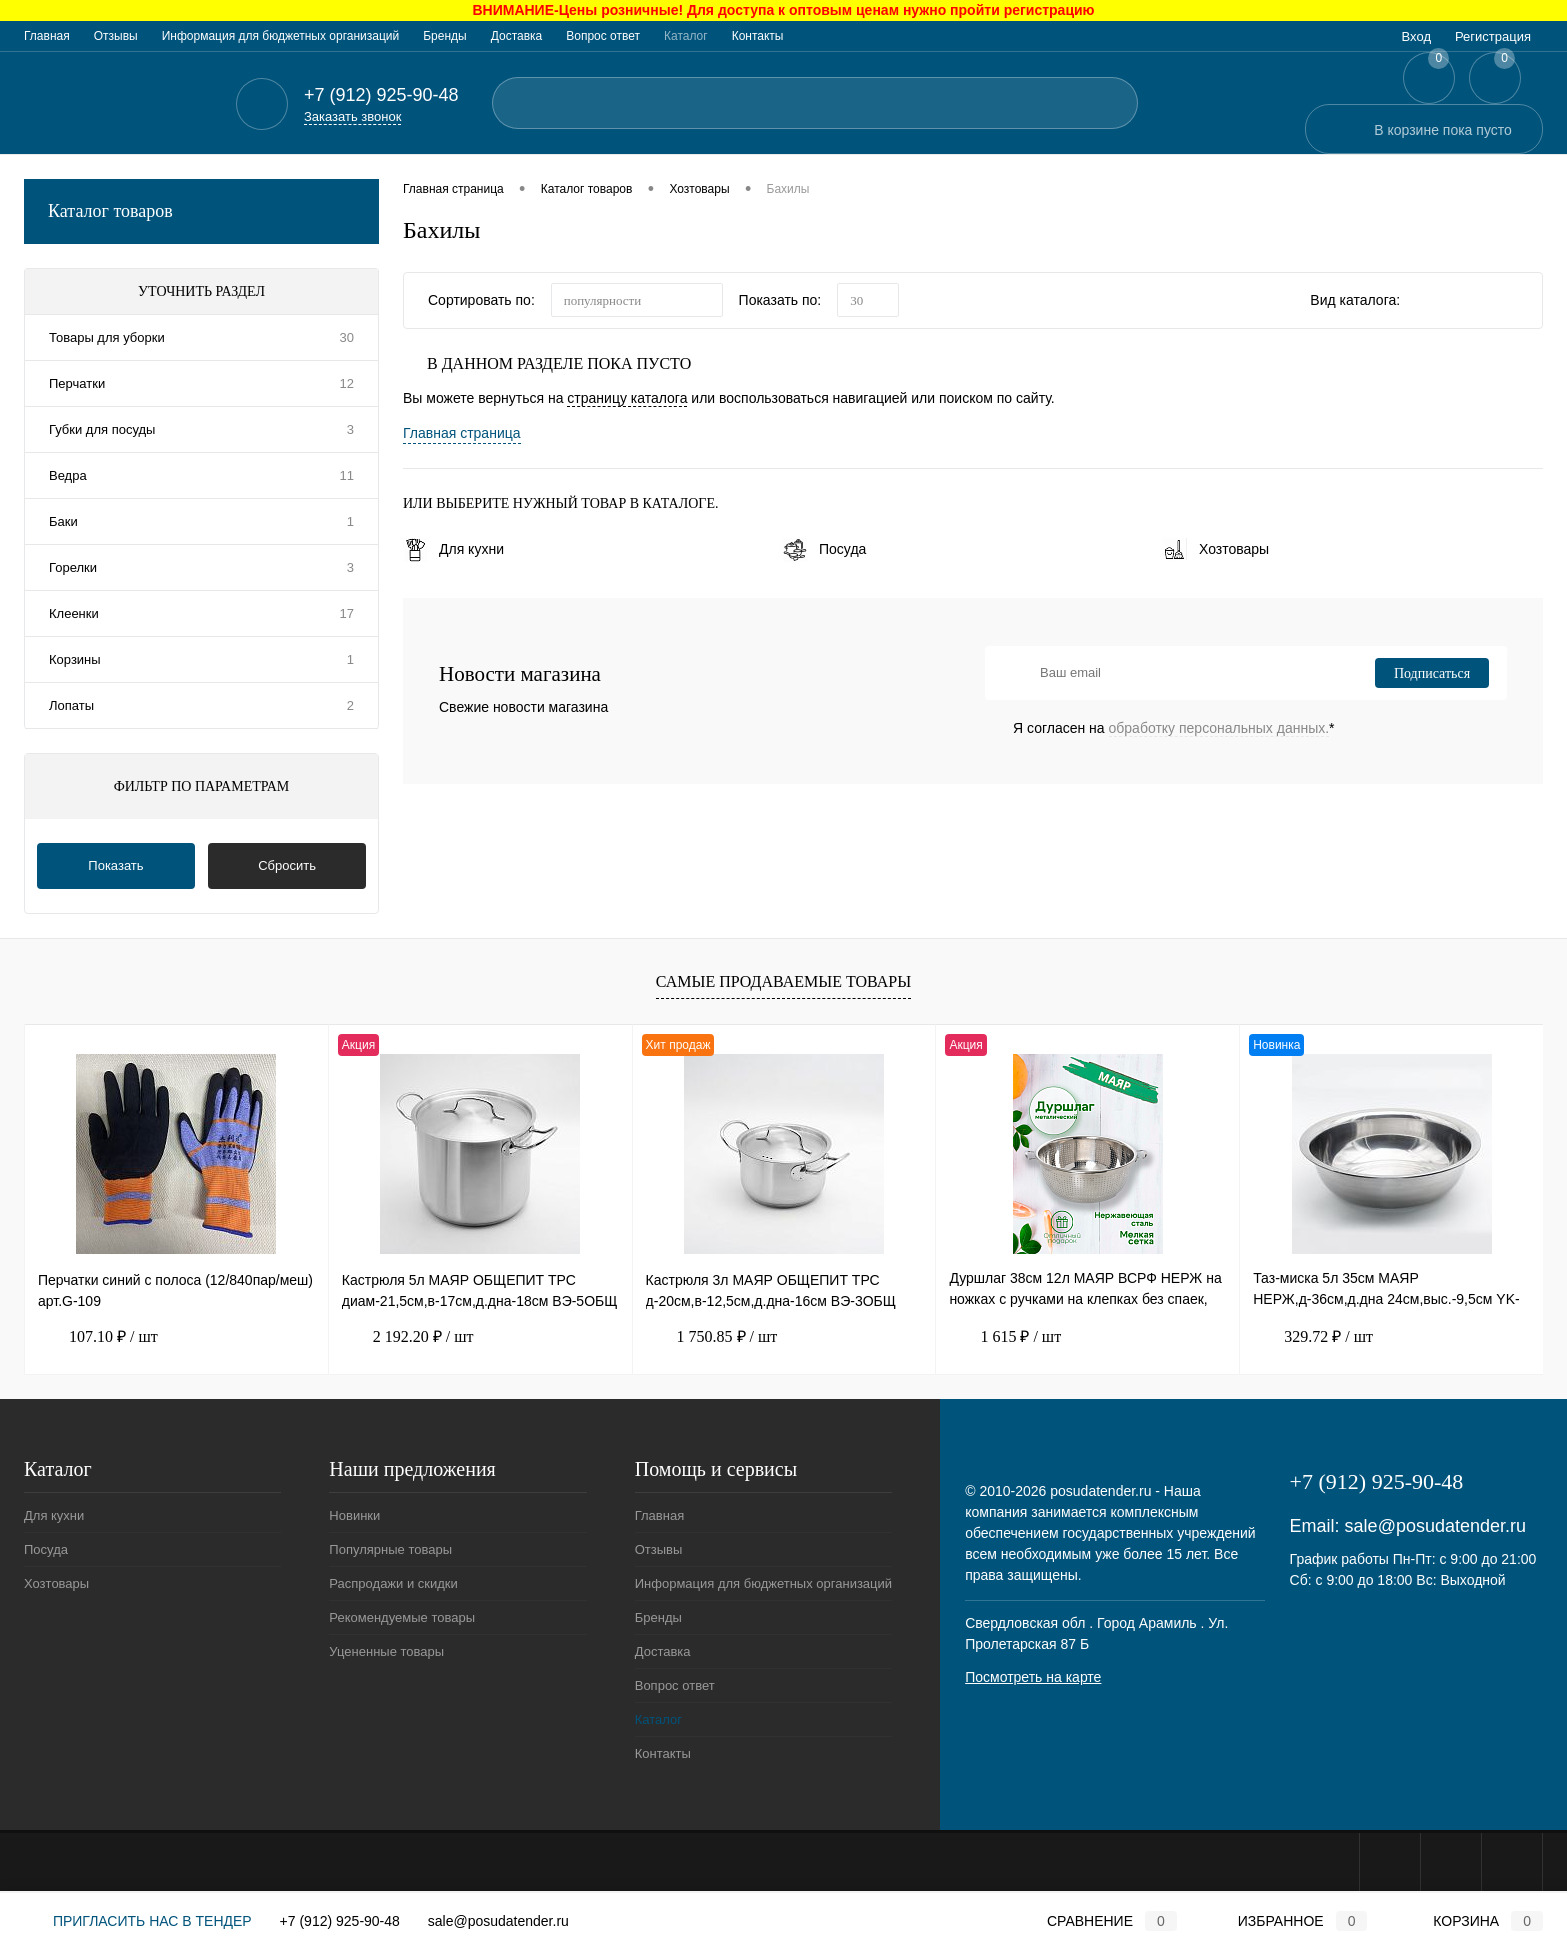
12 (347, 383)
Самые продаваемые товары (783, 981)
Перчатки (77, 383)
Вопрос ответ (603, 36)
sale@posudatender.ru (1435, 1526)
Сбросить (287, 865)
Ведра (68, 475)
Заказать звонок (352, 116)
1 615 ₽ (1005, 1337)
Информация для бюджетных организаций (281, 36)
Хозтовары (1216, 549)
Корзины (75, 659)
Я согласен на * (1174, 728)
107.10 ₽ (98, 1337)
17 (347, 613)
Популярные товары (390, 1549)
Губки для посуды (102, 429)
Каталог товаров (201, 211)
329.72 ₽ (1313, 1337)
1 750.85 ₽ (712, 1337)
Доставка (517, 36)
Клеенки (74, 613)
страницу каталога (627, 398)
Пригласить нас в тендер (138, 1921)
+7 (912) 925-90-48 (340, 1921)
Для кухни (453, 549)
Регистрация (1493, 36)
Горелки (73, 567)
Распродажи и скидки (393, 1583)
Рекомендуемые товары (402, 1617)
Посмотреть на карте (1033, 1677)
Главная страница (462, 433)
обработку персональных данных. (1219, 728)
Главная (47, 36)
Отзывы (116, 36)
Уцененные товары (386, 1651)
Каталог (686, 36)
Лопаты (71, 705)
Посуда (824, 549)
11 (347, 475)
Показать (115, 865)
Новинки (354, 1515)
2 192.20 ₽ (408, 1337)
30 (347, 337)
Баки (63, 521)
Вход (1416, 36)
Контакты (758, 36)
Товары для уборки (107, 337)
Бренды (444, 36)
